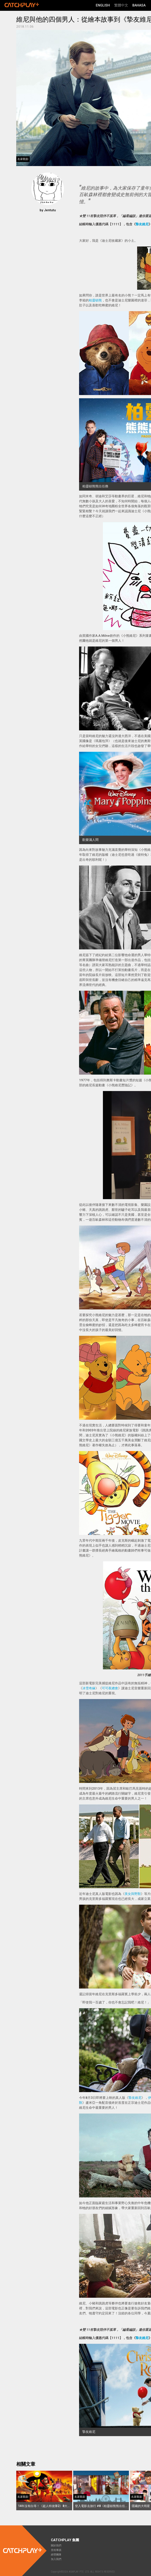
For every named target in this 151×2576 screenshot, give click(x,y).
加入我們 (56, 2559)
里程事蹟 (56, 2550)
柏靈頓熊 (95, 300)
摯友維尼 (142, 224)
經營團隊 (56, 2554)
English (103, 5)
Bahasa (139, 5)
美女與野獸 (133, 1894)
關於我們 (56, 2545)
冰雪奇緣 (88, 1688)
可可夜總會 (110, 1688)
